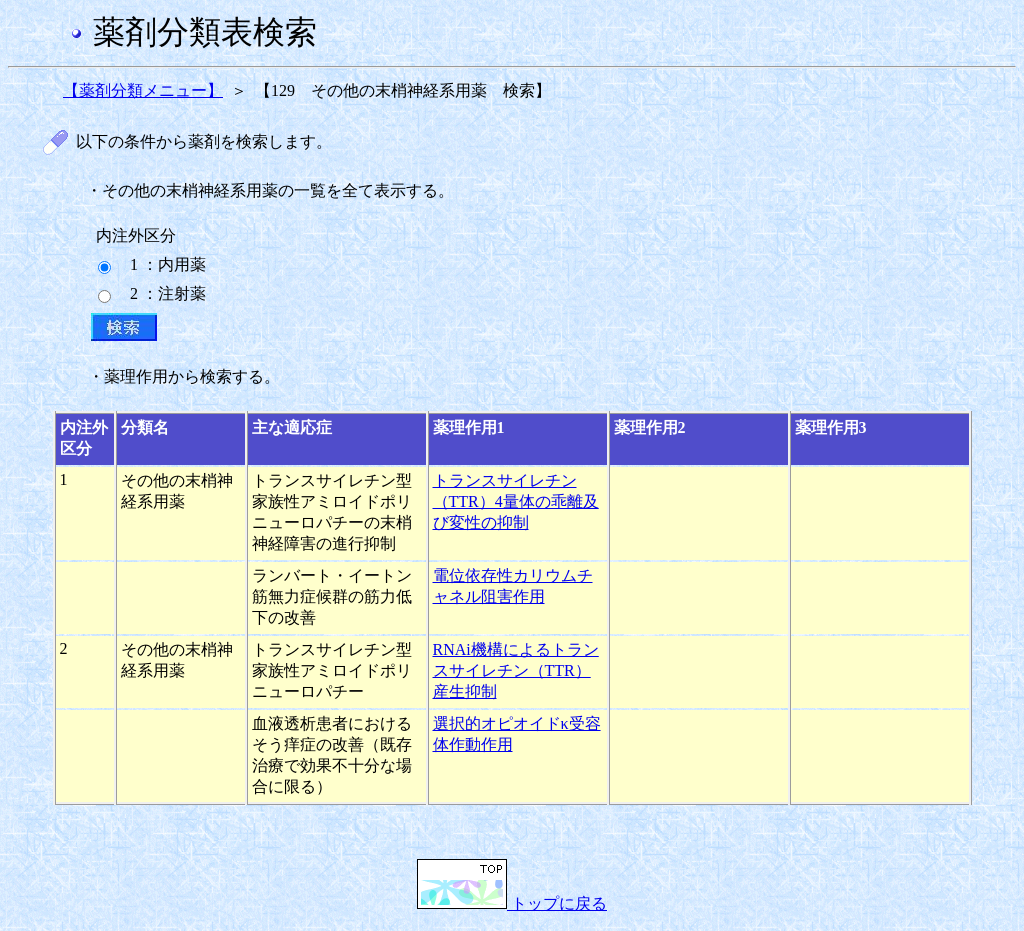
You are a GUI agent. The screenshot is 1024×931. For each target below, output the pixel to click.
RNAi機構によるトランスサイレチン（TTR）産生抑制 (516, 670)
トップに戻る (512, 903)
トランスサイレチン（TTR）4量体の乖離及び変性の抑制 (516, 501)
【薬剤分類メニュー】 (143, 90)
